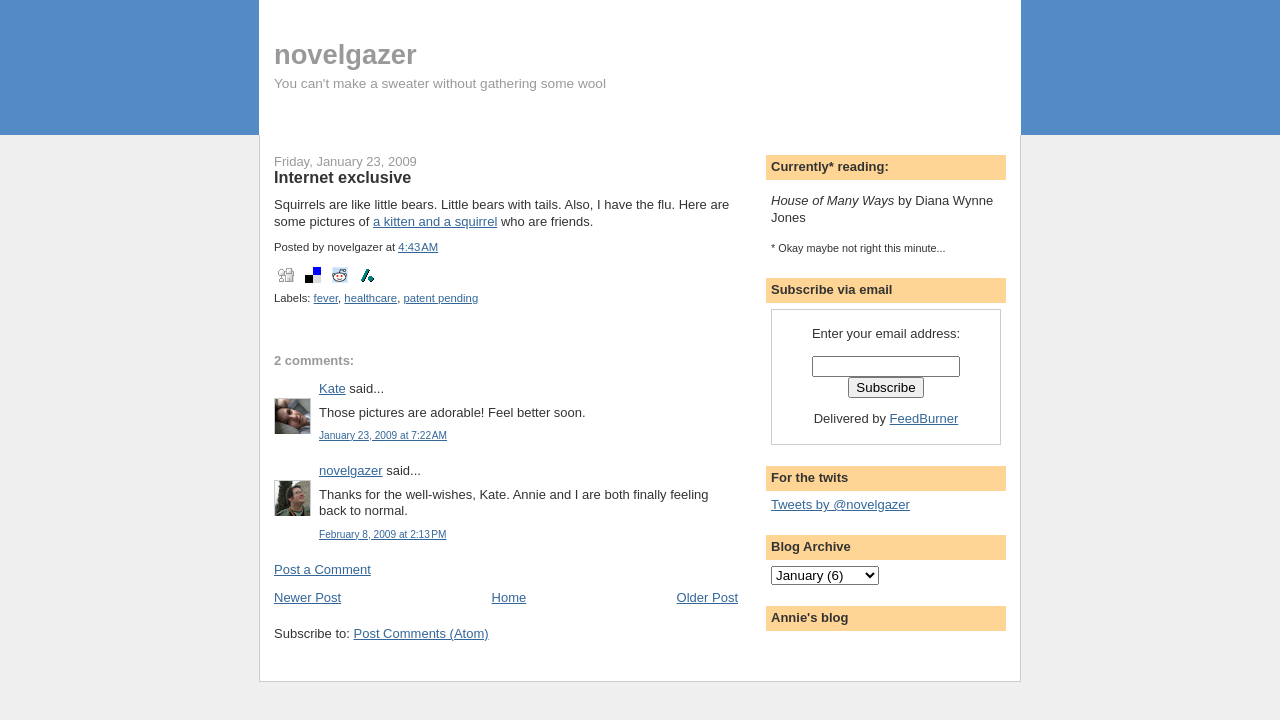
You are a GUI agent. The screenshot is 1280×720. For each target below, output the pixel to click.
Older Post (707, 597)
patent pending (440, 298)
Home (509, 597)
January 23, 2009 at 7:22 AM (383, 435)
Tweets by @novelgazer (840, 504)
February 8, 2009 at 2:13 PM (382, 534)
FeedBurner (924, 418)
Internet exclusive (342, 177)
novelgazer (345, 54)
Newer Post (307, 597)
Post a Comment (322, 569)
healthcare (370, 298)
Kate (332, 388)
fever (326, 298)
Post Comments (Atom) (421, 633)
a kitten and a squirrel (435, 221)
